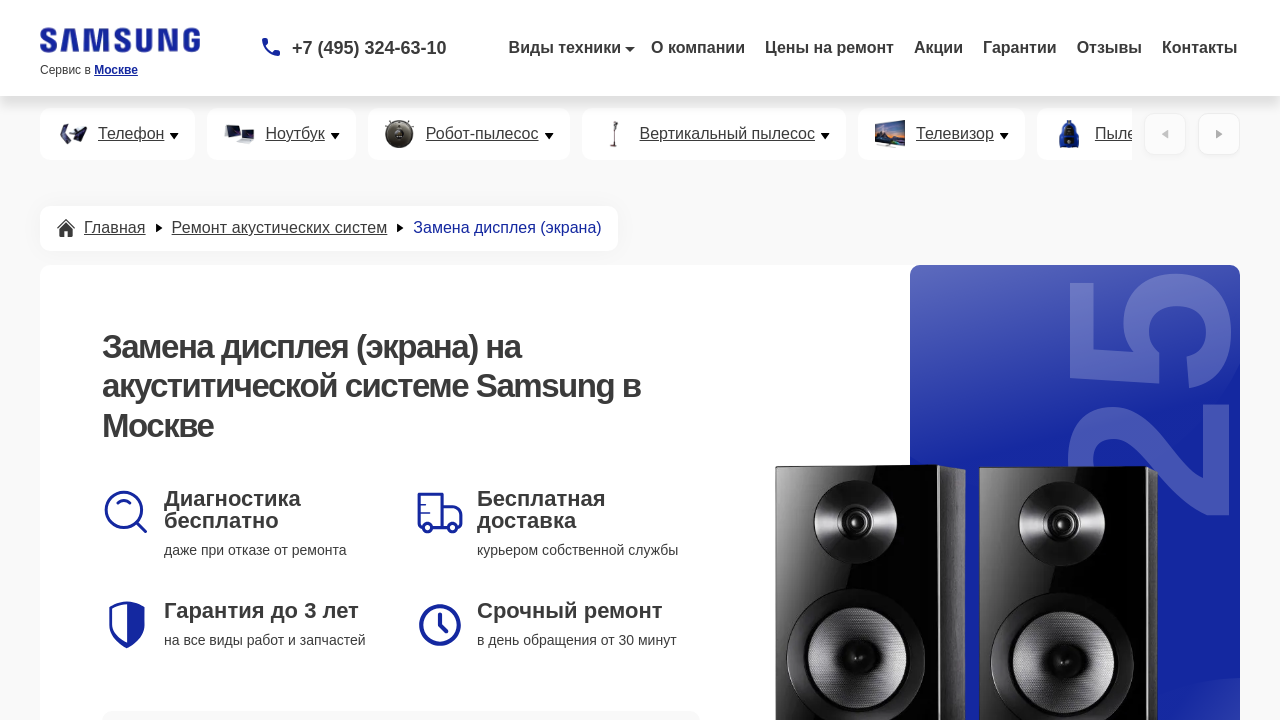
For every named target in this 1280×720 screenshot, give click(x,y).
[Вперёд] (1219, 134)
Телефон (131, 134)
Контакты (1199, 47)
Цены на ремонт (829, 47)
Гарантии (1020, 47)
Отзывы (1109, 47)
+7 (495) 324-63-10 (369, 48)
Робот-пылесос (482, 134)
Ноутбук (294, 134)
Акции (938, 47)
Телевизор (955, 134)
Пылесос (1128, 134)
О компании (698, 47)
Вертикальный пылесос (728, 134)
